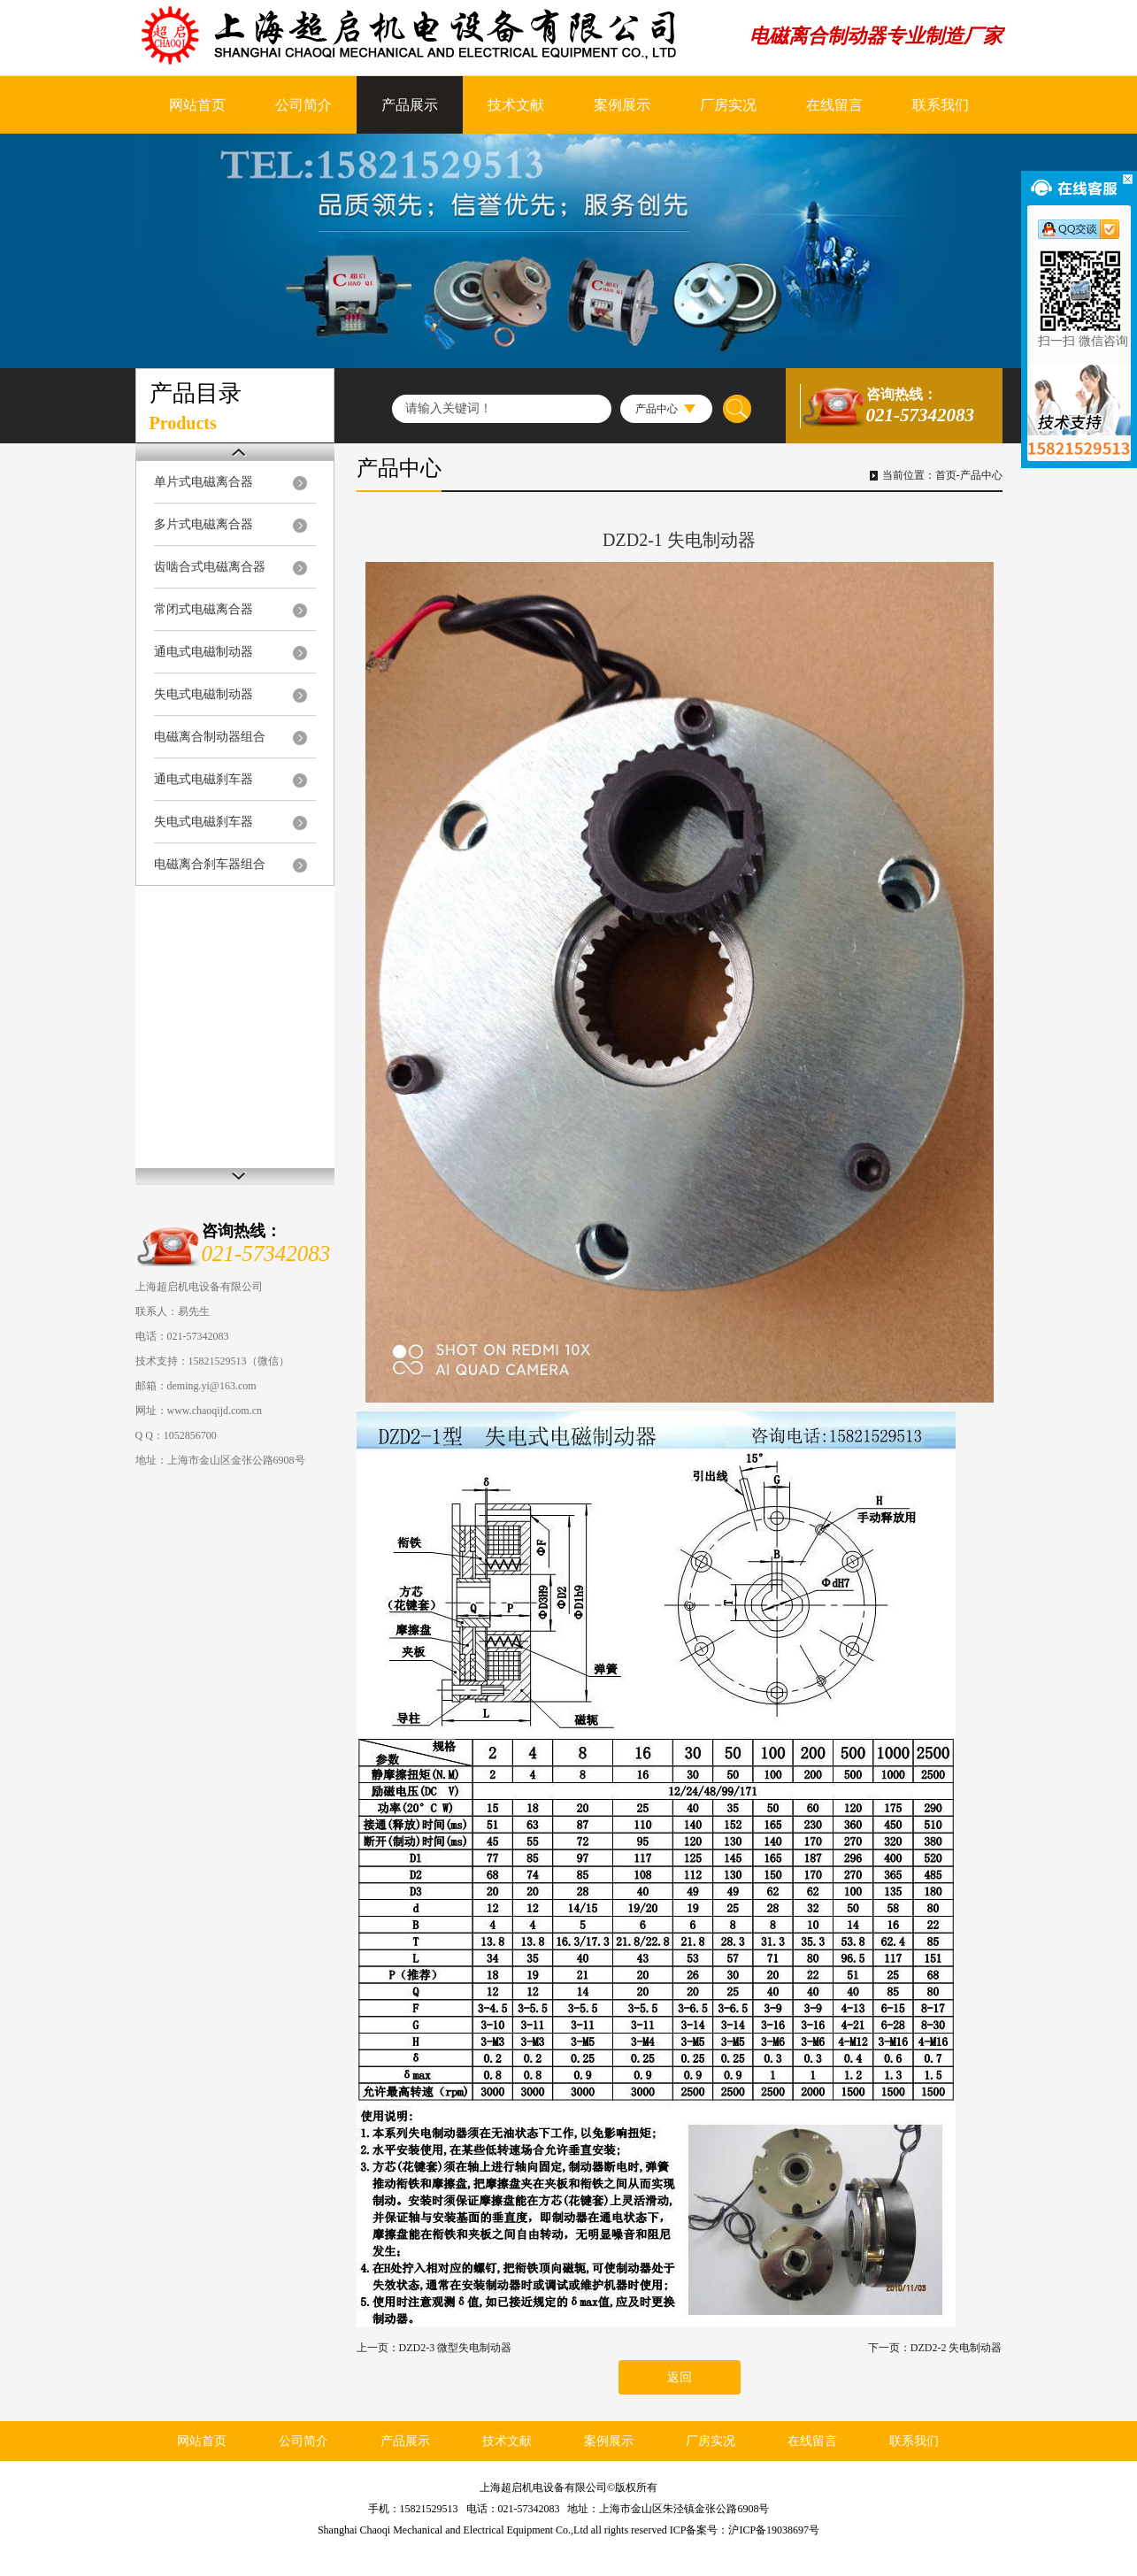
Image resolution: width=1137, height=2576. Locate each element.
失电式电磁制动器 (203, 694)
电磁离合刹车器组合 (209, 864)
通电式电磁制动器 (203, 651)
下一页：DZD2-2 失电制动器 (935, 2347)
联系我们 (940, 104)
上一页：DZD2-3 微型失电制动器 (434, 2347)
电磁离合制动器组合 (209, 736)
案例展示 (622, 104)
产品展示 (409, 104)
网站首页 (197, 104)
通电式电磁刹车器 (203, 779)
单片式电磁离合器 (203, 481)
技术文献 (516, 104)
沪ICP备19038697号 (773, 2530)
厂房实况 (728, 104)
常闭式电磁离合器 (203, 609)
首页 (945, 475)
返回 (679, 2377)
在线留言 (834, 104)
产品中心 (981, 475)
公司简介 (303, 104)
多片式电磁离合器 (203, 524)
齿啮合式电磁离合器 (209, 566)
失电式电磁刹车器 (203, 821)
